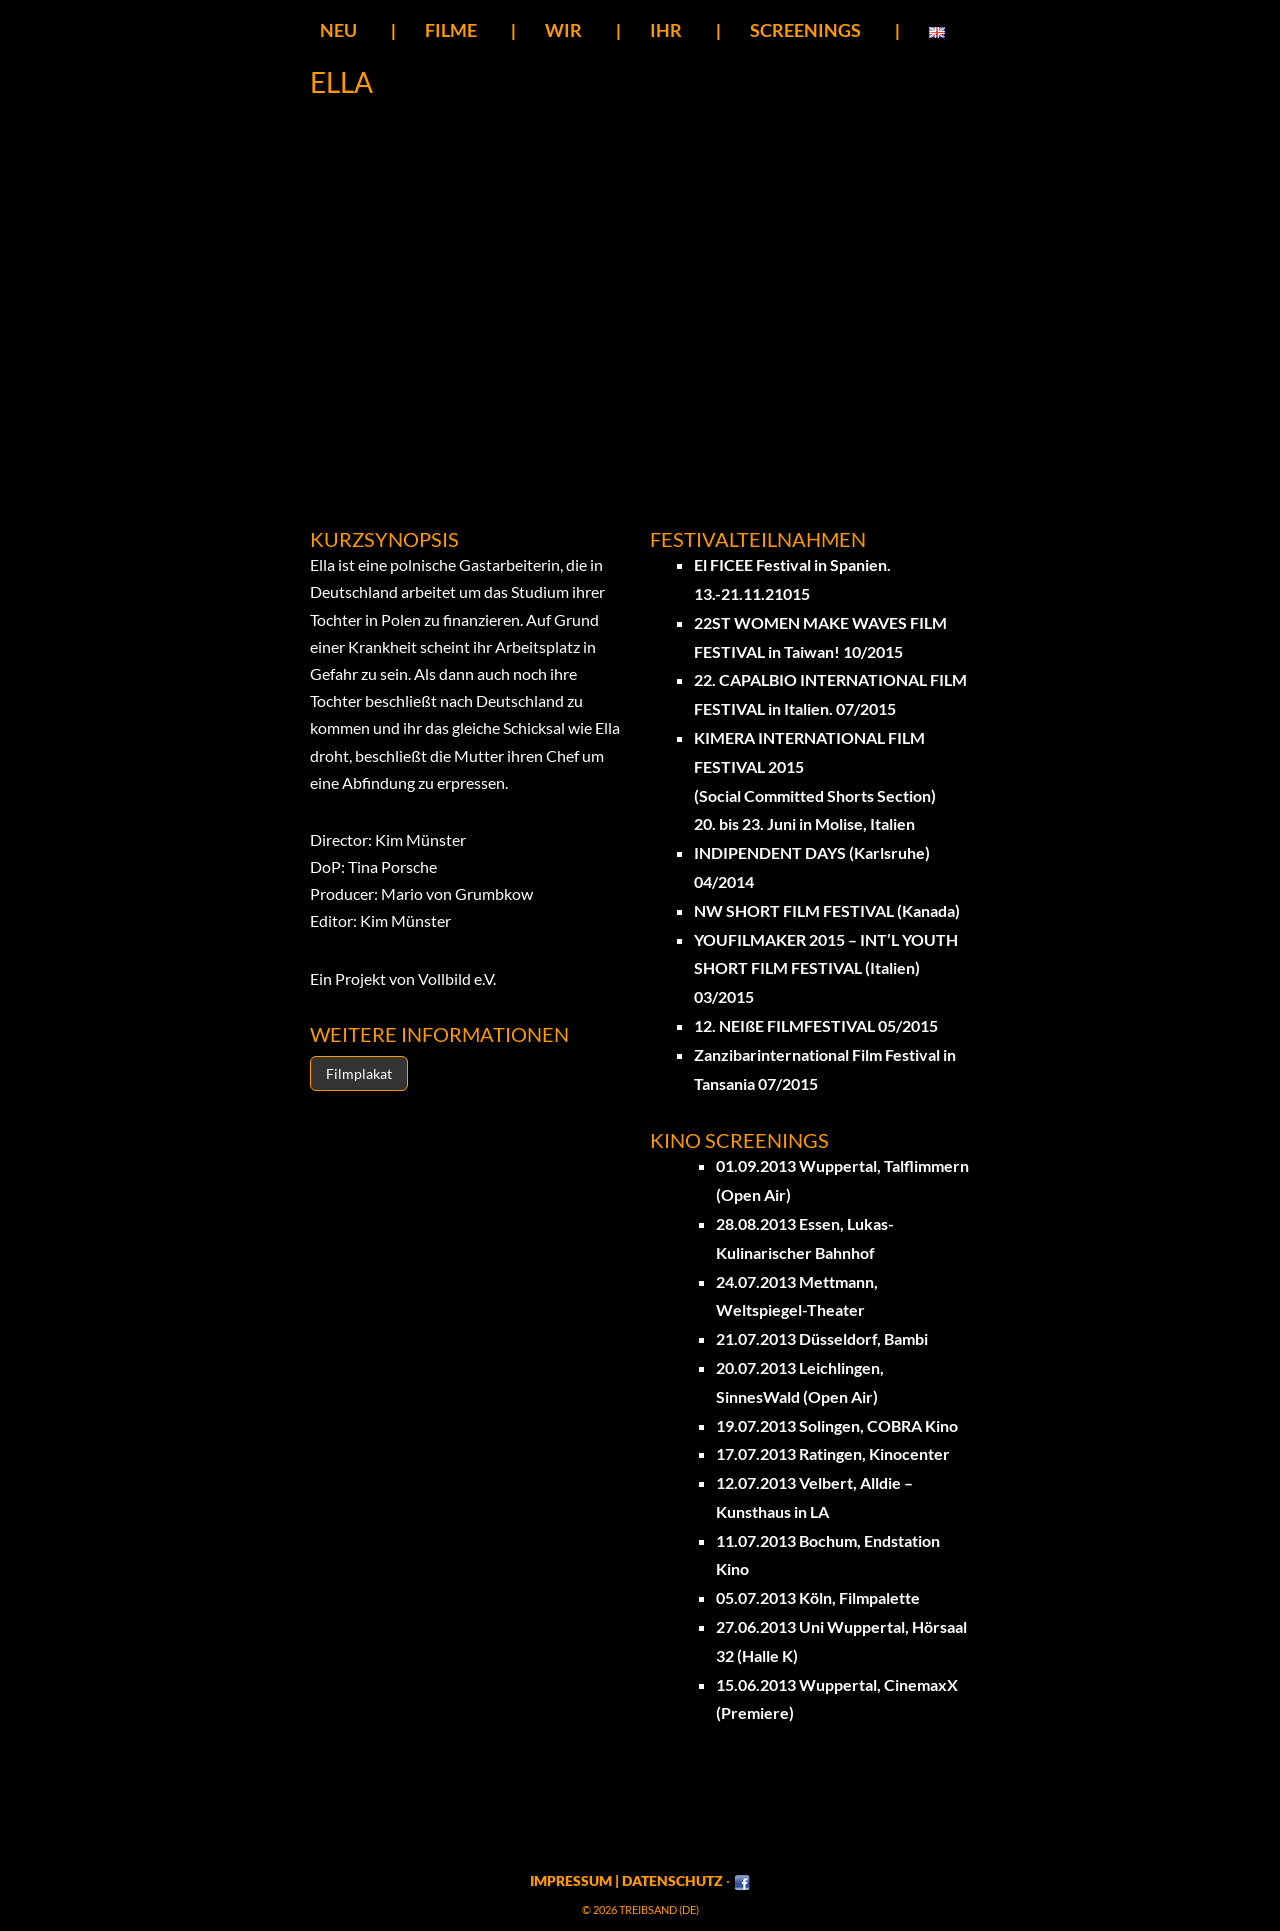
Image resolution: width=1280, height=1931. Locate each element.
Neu (338, 30)
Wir (563, 30)
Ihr (666, 30)
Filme (451, 30)
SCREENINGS (805, 30)
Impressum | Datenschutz (626, 1880)
